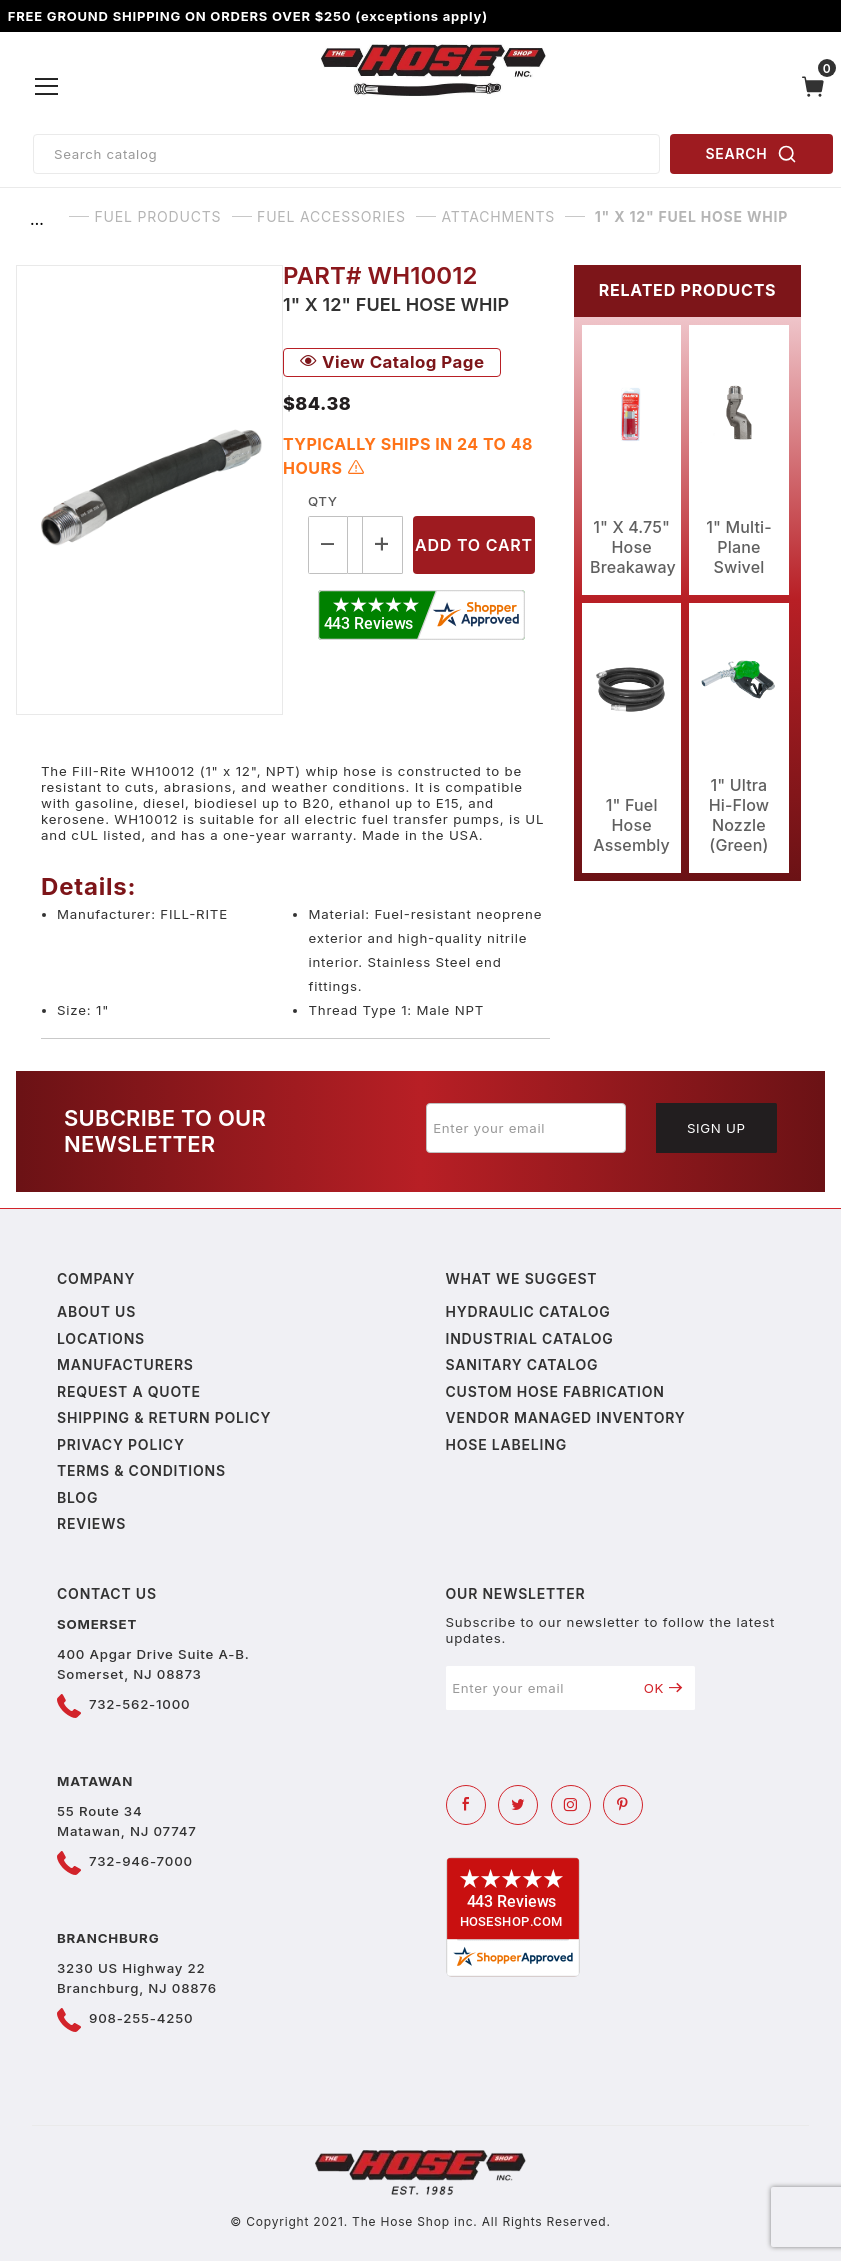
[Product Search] (346, 154)
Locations (101, 1338)
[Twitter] (518, 1805)
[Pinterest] (623, 1805)
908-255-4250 (141, 2018)
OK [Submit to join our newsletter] (663, 1688)
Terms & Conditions (141, 1470)
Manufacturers (125, 1364)
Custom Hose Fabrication (555, 1391)
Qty (322, 501)
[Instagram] (571, 1805)
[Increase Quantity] (383, 544)
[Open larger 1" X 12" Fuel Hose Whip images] (149, 490)
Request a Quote (129, 1391)
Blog (77, 1497)
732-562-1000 (139, 1704)
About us (96, 1311)
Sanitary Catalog (522, 1364)
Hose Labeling (506, 1444)
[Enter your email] (526, 1128)
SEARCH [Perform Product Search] (752, 154)
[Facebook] (466, 1805)
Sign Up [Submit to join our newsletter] (716, 1128)
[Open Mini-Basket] (818, 86)
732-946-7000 (141, 1861)
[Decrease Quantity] (328, 544)
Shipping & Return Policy (164, 1417)
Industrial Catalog (530, 1338)
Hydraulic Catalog (528, 1311)
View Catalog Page (392, 362)
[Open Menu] (47, 87)
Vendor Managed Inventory (566, 1417)
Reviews (91, 1523)
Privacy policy (121, 1444)
